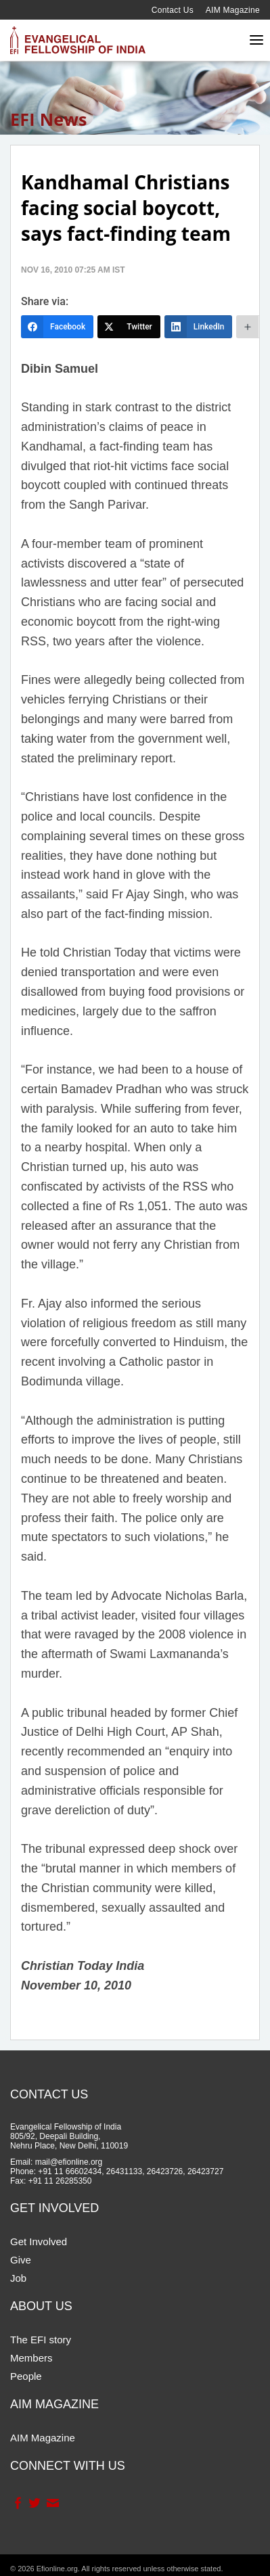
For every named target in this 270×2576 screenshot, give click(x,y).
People (26, 2376)
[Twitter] (128, 326)
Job (18, 2278)
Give (20, 2260)
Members (31, 2358)
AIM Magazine (233, 10)
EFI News (48, 119)
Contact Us (173, 10)
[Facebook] (57, 326)
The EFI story (40, 2339)
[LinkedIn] (198, 326)
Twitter (34, 2503)
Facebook (17, 2503)
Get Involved (38, 2241)
